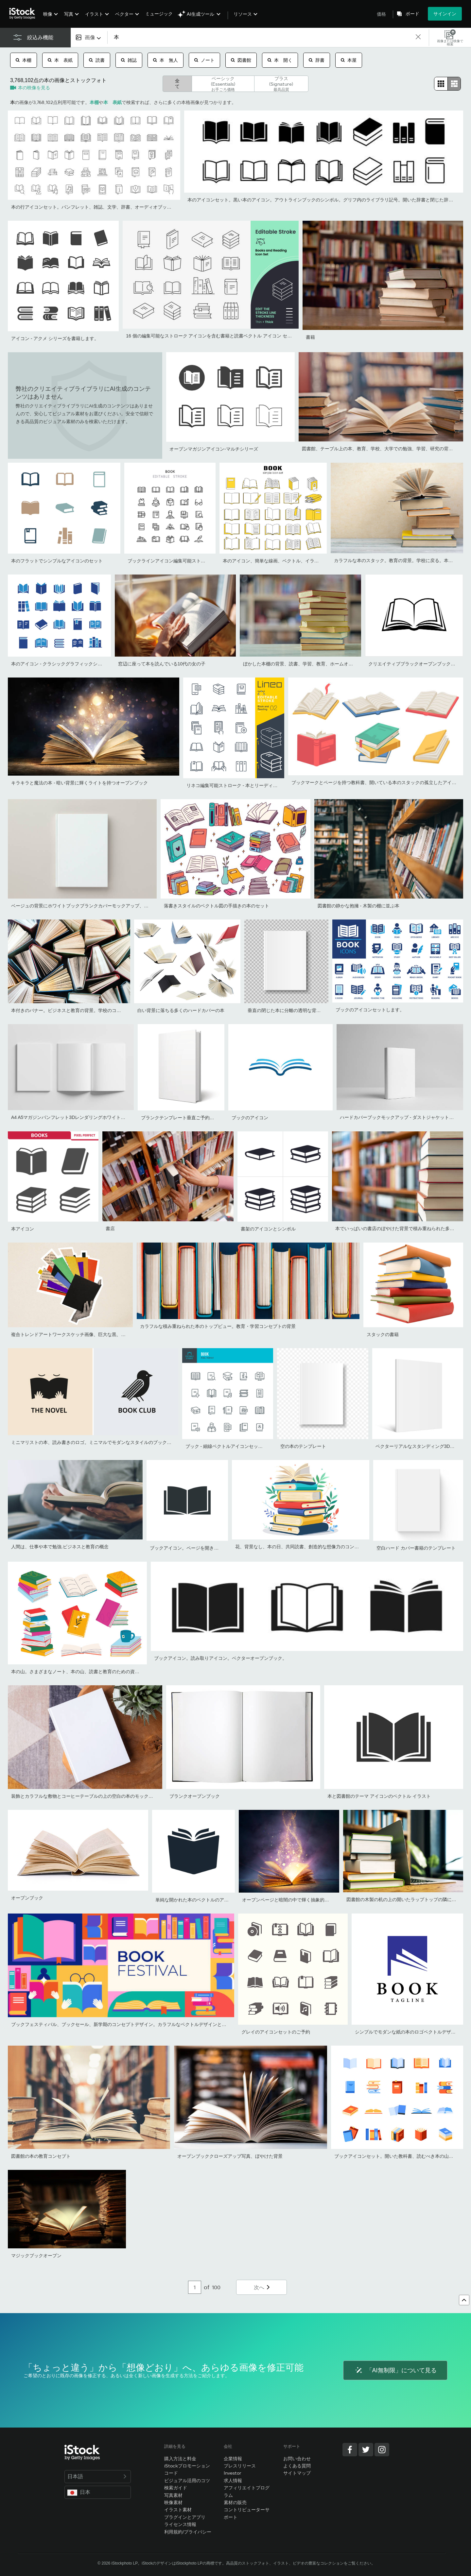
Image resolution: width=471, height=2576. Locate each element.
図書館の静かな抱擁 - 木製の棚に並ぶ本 (358, 905)
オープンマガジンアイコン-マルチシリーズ (213, 449)
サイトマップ (297, 2473)
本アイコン (22, 1228)
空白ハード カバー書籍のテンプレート (416, 1548)
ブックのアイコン (250, 1117)
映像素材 (173, 2502)
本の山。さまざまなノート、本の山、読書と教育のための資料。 (77, 1671)
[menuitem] (49, 18)
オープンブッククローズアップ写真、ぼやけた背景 (230, 2156)
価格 (381, 14)
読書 (97, 60)
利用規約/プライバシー (187, 2531)
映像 (47, 14)
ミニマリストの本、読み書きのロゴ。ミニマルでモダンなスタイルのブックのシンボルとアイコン (112, 1442)
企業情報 (233, 2458)
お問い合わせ (297, 2458)
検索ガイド (175, 2487)
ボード (412, 13)
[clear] (418, 37)
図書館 (241, 60)
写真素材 (173, 2495)
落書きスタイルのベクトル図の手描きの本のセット (216, 905)
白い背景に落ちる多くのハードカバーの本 (180, 1010)
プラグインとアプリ (184, 2517)
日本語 (97, 2476)
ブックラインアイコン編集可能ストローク (171, 560)
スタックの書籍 (383, 1334)
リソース (243, 14)
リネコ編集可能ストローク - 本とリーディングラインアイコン (250, 785)
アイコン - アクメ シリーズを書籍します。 (55, 338)
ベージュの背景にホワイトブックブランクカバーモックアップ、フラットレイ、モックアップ (107, 905)
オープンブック (27, 1897)
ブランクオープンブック (194, 1796)
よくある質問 (297, 2465)
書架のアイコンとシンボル (268, 1228)
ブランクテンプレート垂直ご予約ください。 (187, 1117)
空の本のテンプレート (303, 1446)
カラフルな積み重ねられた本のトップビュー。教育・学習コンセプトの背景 (218, 1326)
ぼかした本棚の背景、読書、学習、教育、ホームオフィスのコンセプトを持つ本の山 (330, 663)
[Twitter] (365, 2449)
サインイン (444, 13)
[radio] (440, 83)
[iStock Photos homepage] (24, 13)
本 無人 (165, 60)
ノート (204, 60)
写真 (68, 14)
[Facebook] (349, 2449)
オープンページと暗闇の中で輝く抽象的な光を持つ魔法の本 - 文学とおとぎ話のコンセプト (335, 1899)
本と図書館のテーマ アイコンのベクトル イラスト (379, 1796)
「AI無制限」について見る (395, 2370)
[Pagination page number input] (194, 2287)
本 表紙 (60, 60)
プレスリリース (240, 2465)
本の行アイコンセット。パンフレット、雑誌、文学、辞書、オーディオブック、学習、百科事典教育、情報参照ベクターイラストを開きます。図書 (162, 207)
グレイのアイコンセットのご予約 (275, 2032)
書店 (110, 1228)
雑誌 (129, 60)
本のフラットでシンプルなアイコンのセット (57, 560)
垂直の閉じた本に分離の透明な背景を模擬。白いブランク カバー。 (317, 1010)
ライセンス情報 (180, 2524)
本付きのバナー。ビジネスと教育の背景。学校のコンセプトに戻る (79, 1010)
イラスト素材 (178, 2509)
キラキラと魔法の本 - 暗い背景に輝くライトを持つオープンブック (79, 782)
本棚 (23, 60)
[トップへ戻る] (464, 2300)
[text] (261, 37)
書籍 (310, 337)
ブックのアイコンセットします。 (370, 1009)
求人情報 (233, 2480)
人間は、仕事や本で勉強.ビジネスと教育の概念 (60, 1546)
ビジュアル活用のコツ (187, 2480)
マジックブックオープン (36, 2255)
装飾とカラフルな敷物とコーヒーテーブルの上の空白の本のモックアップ (86, 1796)
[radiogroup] (447, 84)
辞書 (316, 60)
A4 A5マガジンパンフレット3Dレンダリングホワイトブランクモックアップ (88, 1117)
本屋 (349, 60)
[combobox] (89, 37)
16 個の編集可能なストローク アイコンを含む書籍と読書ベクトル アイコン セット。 (213, 335)
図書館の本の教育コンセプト (41, 2156)
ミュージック (159, 13)
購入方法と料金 (180, 2458)
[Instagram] (382, 2449)
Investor (232, 2473)
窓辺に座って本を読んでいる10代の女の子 (162, 663)
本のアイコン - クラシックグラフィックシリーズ (61, 663)
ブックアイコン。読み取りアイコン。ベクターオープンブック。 (220, 1658)
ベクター (124, 14)
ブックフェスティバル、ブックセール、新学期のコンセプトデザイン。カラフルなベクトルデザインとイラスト (125, 2024)
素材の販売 (235, 2502)
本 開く (280, 60)
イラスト (94, 14)
